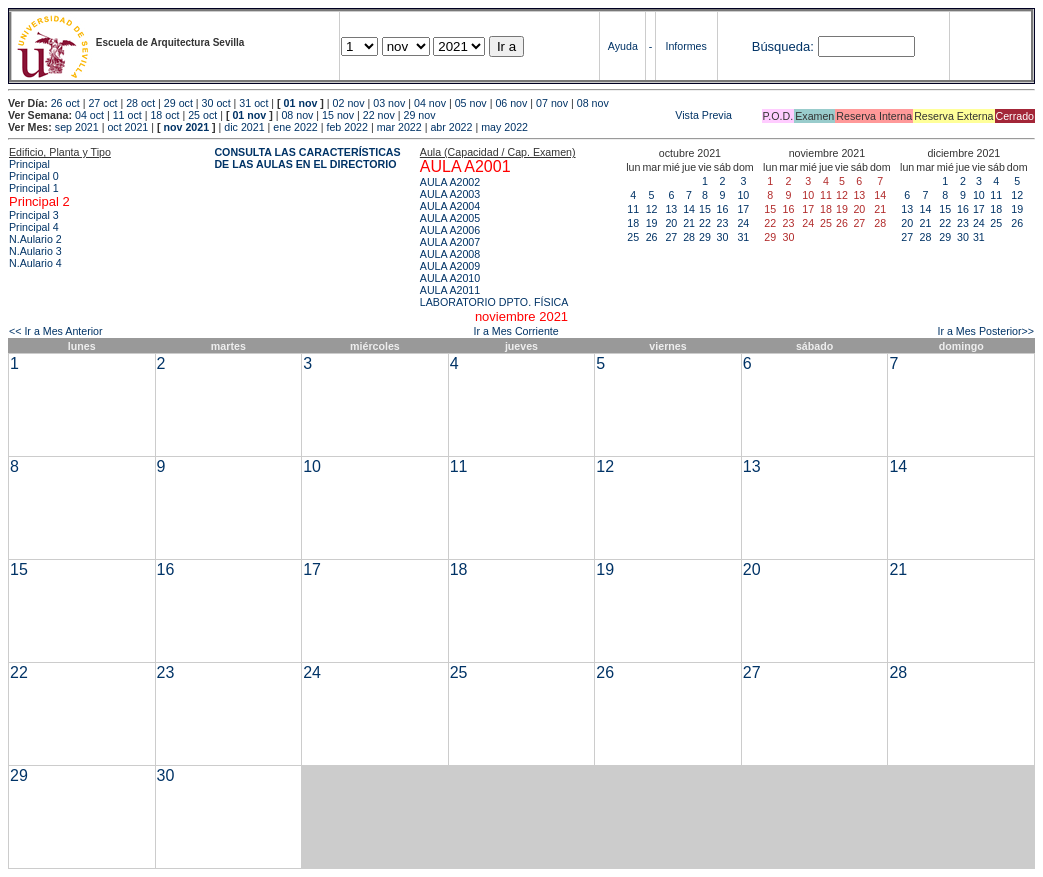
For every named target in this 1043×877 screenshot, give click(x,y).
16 (722, 209)
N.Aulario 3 (35, 251)
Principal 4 (34, 227)
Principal (29, 164)
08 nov (593, 103)
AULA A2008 (450, 254)
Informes (685, 46)
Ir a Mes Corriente (515, 331)
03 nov (389, 103)
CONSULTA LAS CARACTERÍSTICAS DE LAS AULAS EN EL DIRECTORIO (307, 158)
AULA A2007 (450, 242)
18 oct (164, 115)
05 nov (471, 103)
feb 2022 (346, 127)
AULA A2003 (450, 194)
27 (671, 237)
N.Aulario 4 (35, 263)
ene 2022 (295, 127)
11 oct (127, 115)
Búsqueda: (783, 46)
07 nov (552, 103)
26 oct (65, 103)
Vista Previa (585, 115)
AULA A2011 (450, 290)
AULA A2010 (450, 278)
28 (689, 237)
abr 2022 (451, 127)
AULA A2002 (450, 182)
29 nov (420, 115)
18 (633, 223)
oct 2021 (127, 127)
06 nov (511, 103)
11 (633, 209)
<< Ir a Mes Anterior (56, 331)
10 (743, 195)
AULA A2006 (450, 230)
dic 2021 (244, 127)
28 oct (140, 103)
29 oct (178, 103)
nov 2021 (186, 127)
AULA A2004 (450, 206)
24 (743, 223)
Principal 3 (34, 215)
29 (705, 237)
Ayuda (623, 46)
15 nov (338, 115)
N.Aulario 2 (35, 239)
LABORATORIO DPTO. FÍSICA (494, 302)
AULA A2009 (450, 266)
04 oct (89, 115)
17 (743, 209)
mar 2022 (399, 127)
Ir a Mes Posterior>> (985, 331)
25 (633, 237)
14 (689, 209)
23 (722, 223)
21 (689, 223)
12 (652, 209)
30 (722, 237)
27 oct (102, 103)
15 (705, 209)
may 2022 (504, 127)
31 (743, 237)
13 (671, 209)
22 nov (379, 115)
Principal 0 (34, 176)
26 (652, 237)
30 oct (216, 103)
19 (652, 223)
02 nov (349, 103)
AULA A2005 (450, 218)
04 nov (430, 103)
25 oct (202, 115)
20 (671, 223)
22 (705, 223)
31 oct (253, 103)
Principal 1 (34, 188)
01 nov (301, 103)
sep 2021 (77, 127)
